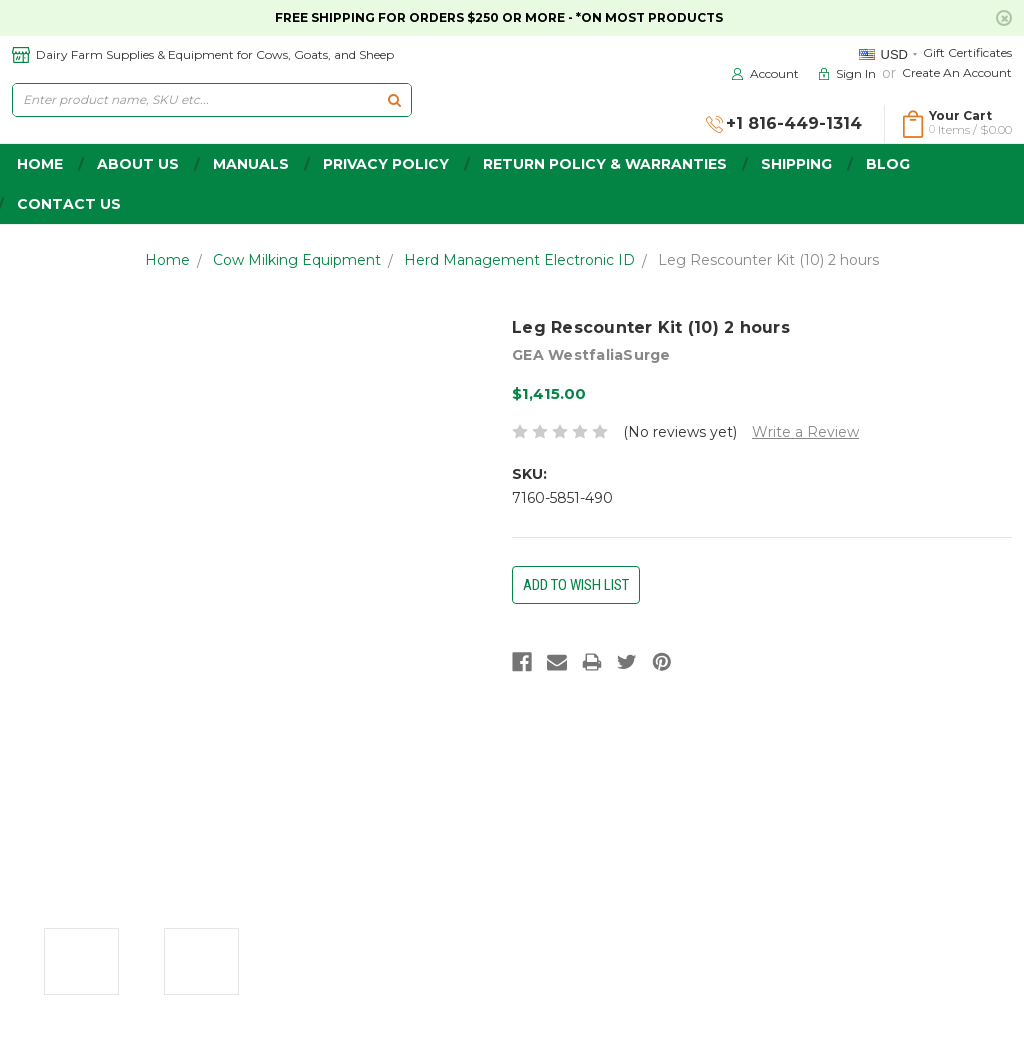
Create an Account (957, 72)
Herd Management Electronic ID (519, 260)
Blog (888, 164)
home (40, 164)
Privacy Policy (386, 164)
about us (138, 164)
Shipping (796, 164)
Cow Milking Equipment (297, 260)
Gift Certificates (967, 52)
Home (167, 260)
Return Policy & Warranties (605, 164)
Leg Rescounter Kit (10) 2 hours (768, 260)
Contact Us (69, 204)
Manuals (251, 164)
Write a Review (805, 432)
